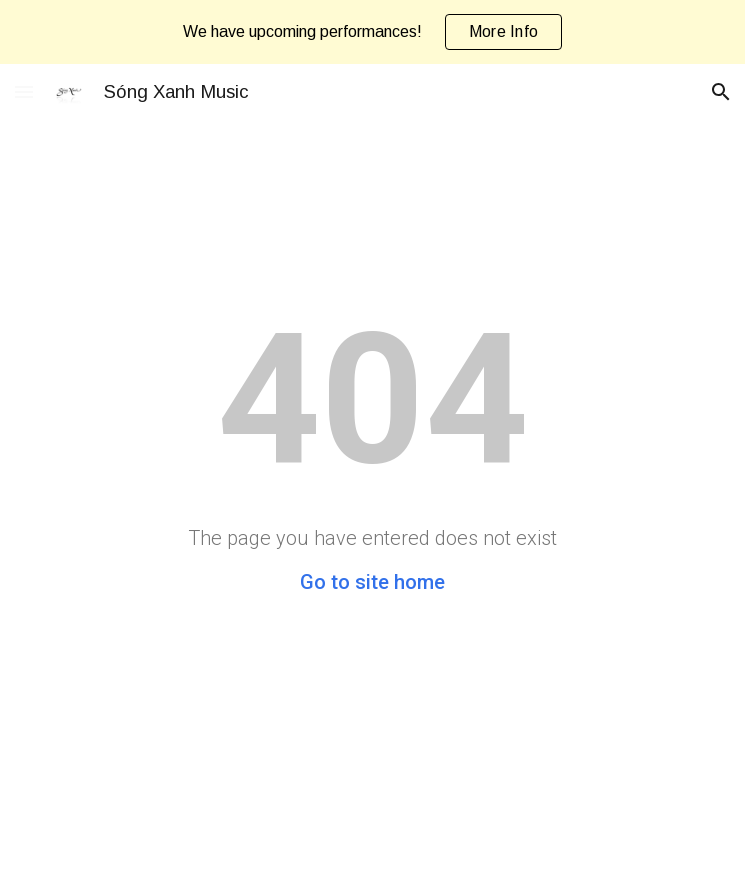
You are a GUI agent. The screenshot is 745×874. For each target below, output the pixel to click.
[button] (24, 91)
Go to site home (372, 582)
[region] (372, 32)
